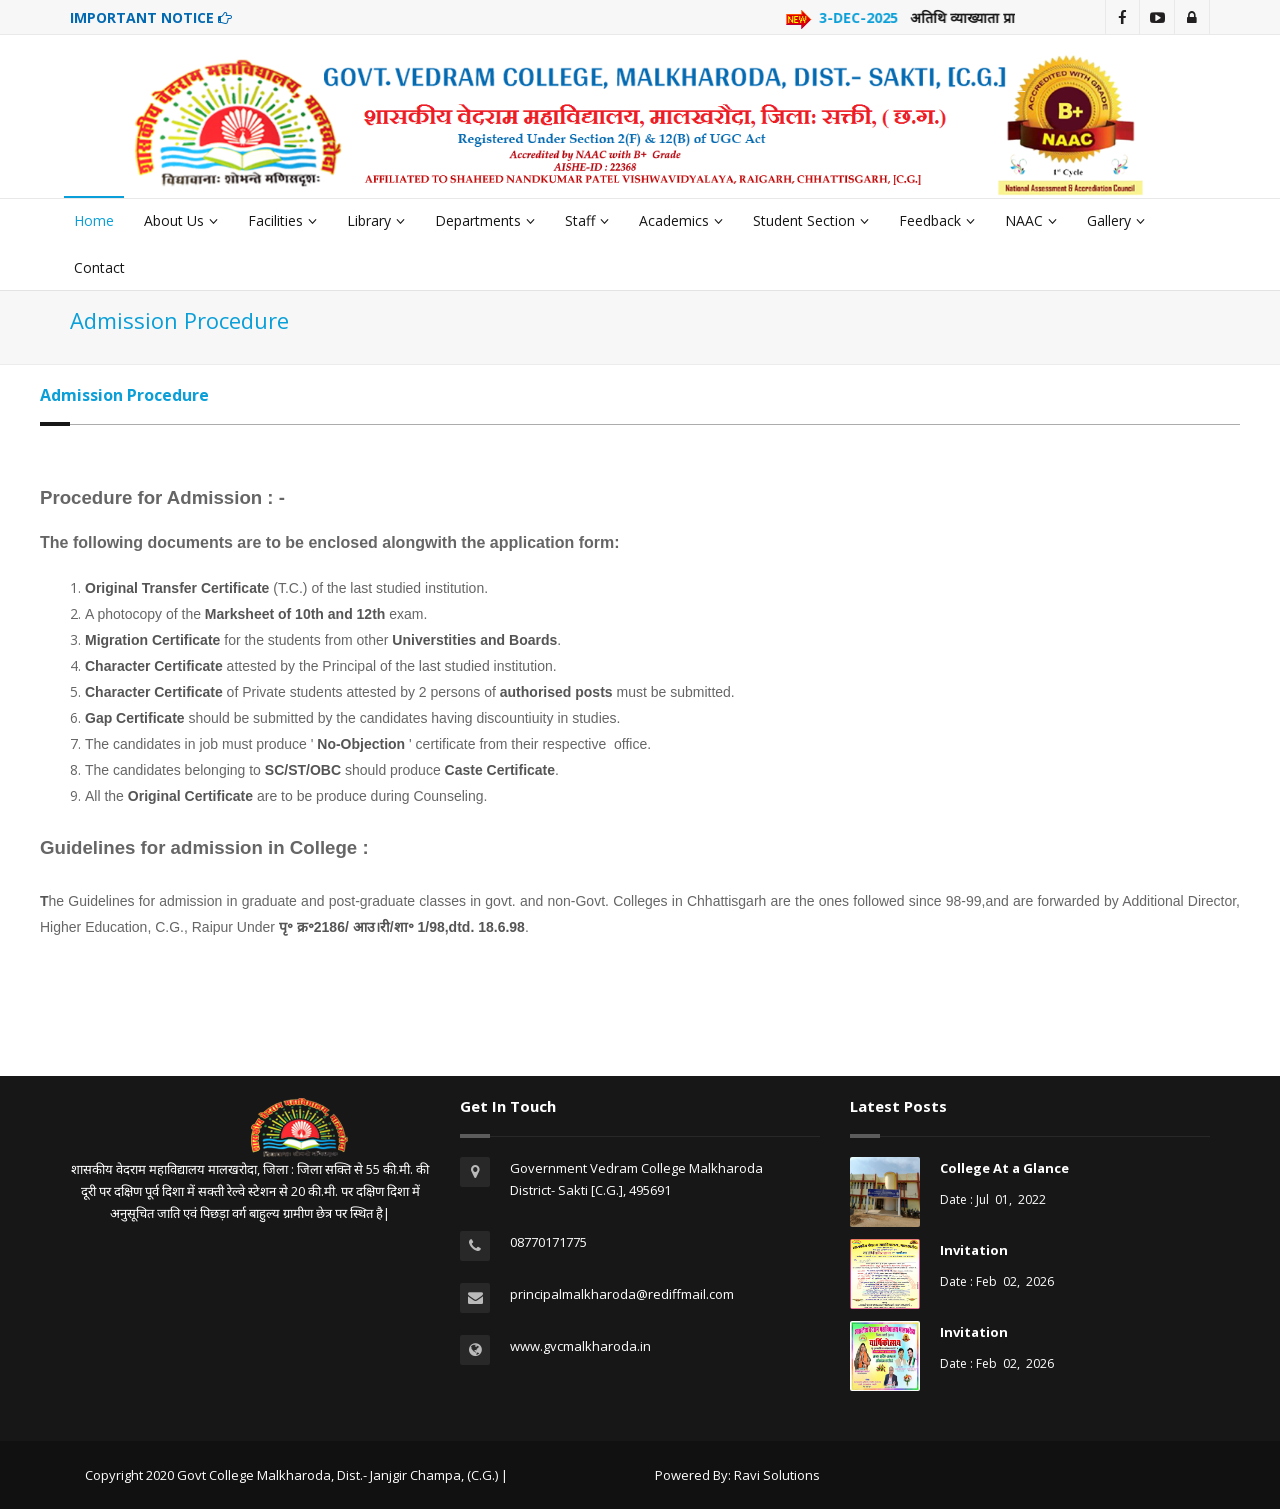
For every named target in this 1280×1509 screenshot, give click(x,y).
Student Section (811, 220)
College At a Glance (1004, 1168)
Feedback (937, 220)
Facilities (282, 220)
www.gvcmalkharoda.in (580, 1346)
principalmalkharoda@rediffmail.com (622, 1294)
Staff (587, 220)
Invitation (974, 1250)
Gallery (1116, 220)
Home (94, 220)
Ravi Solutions (777, 1475)
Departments (485, 220)
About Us (181, 220)
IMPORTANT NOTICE (151, 17)
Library (376, 220)
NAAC (1031, 220)
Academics (681, 220)
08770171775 (548, 1242)
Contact (99, 267)
